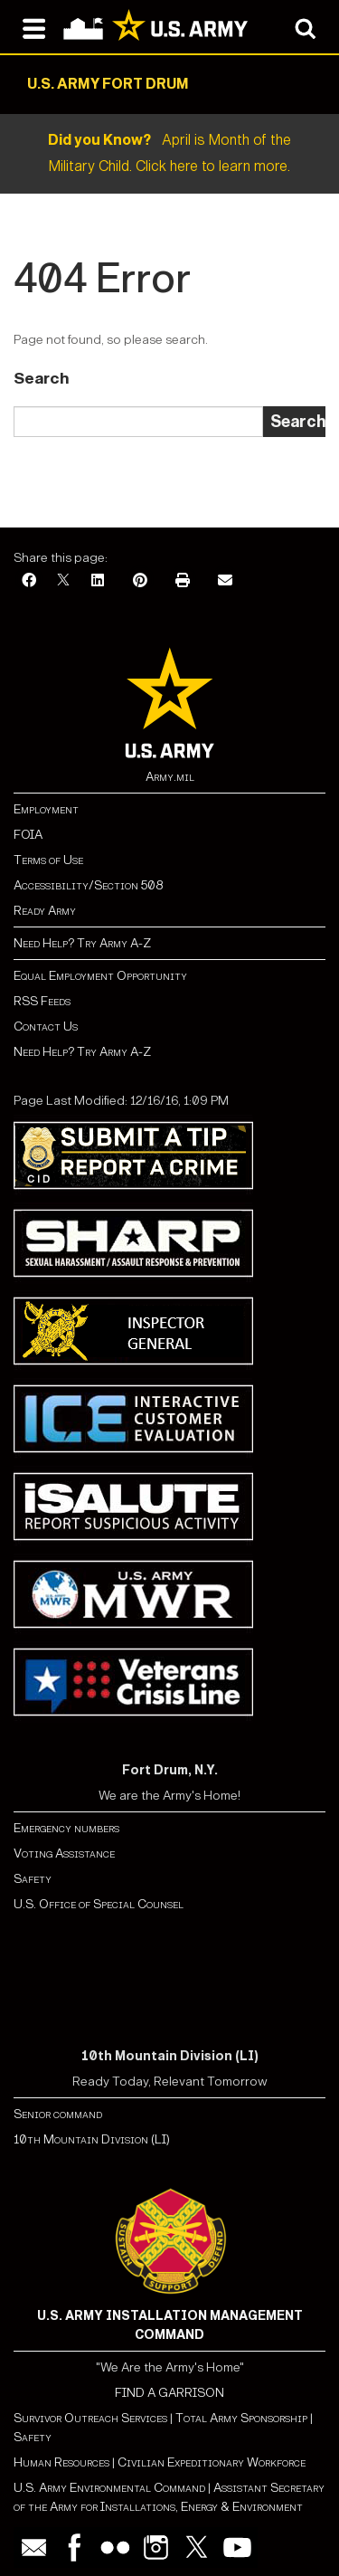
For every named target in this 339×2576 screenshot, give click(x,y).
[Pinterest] (140, 581)
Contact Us (46, 1026)
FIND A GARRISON (169, 2392)
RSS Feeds (42, 1001)
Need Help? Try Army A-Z (82, 943)
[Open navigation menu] (34, 27)
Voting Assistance (64, 1853)
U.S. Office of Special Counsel (99, 1904)
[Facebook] (29, 581)
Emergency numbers (66, 1828)
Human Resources (61, 2462)
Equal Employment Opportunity (100, 976)
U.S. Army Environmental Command (109, 2487)
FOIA (28, 834)
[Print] (182, 581)
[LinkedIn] (97, 581)
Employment (46, 809)
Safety (33, 1879)
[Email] (225, 581)
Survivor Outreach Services (90, 2418)
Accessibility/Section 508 (88, 885)
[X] (63, 581)
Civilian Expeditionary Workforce (212, 2462)
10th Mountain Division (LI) (92, 2139)
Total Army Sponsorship (241, 2418)
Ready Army (45, 910)
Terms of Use (48, 860)
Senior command (58, 2114)
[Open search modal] (305, 27)
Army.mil (170, 776)
